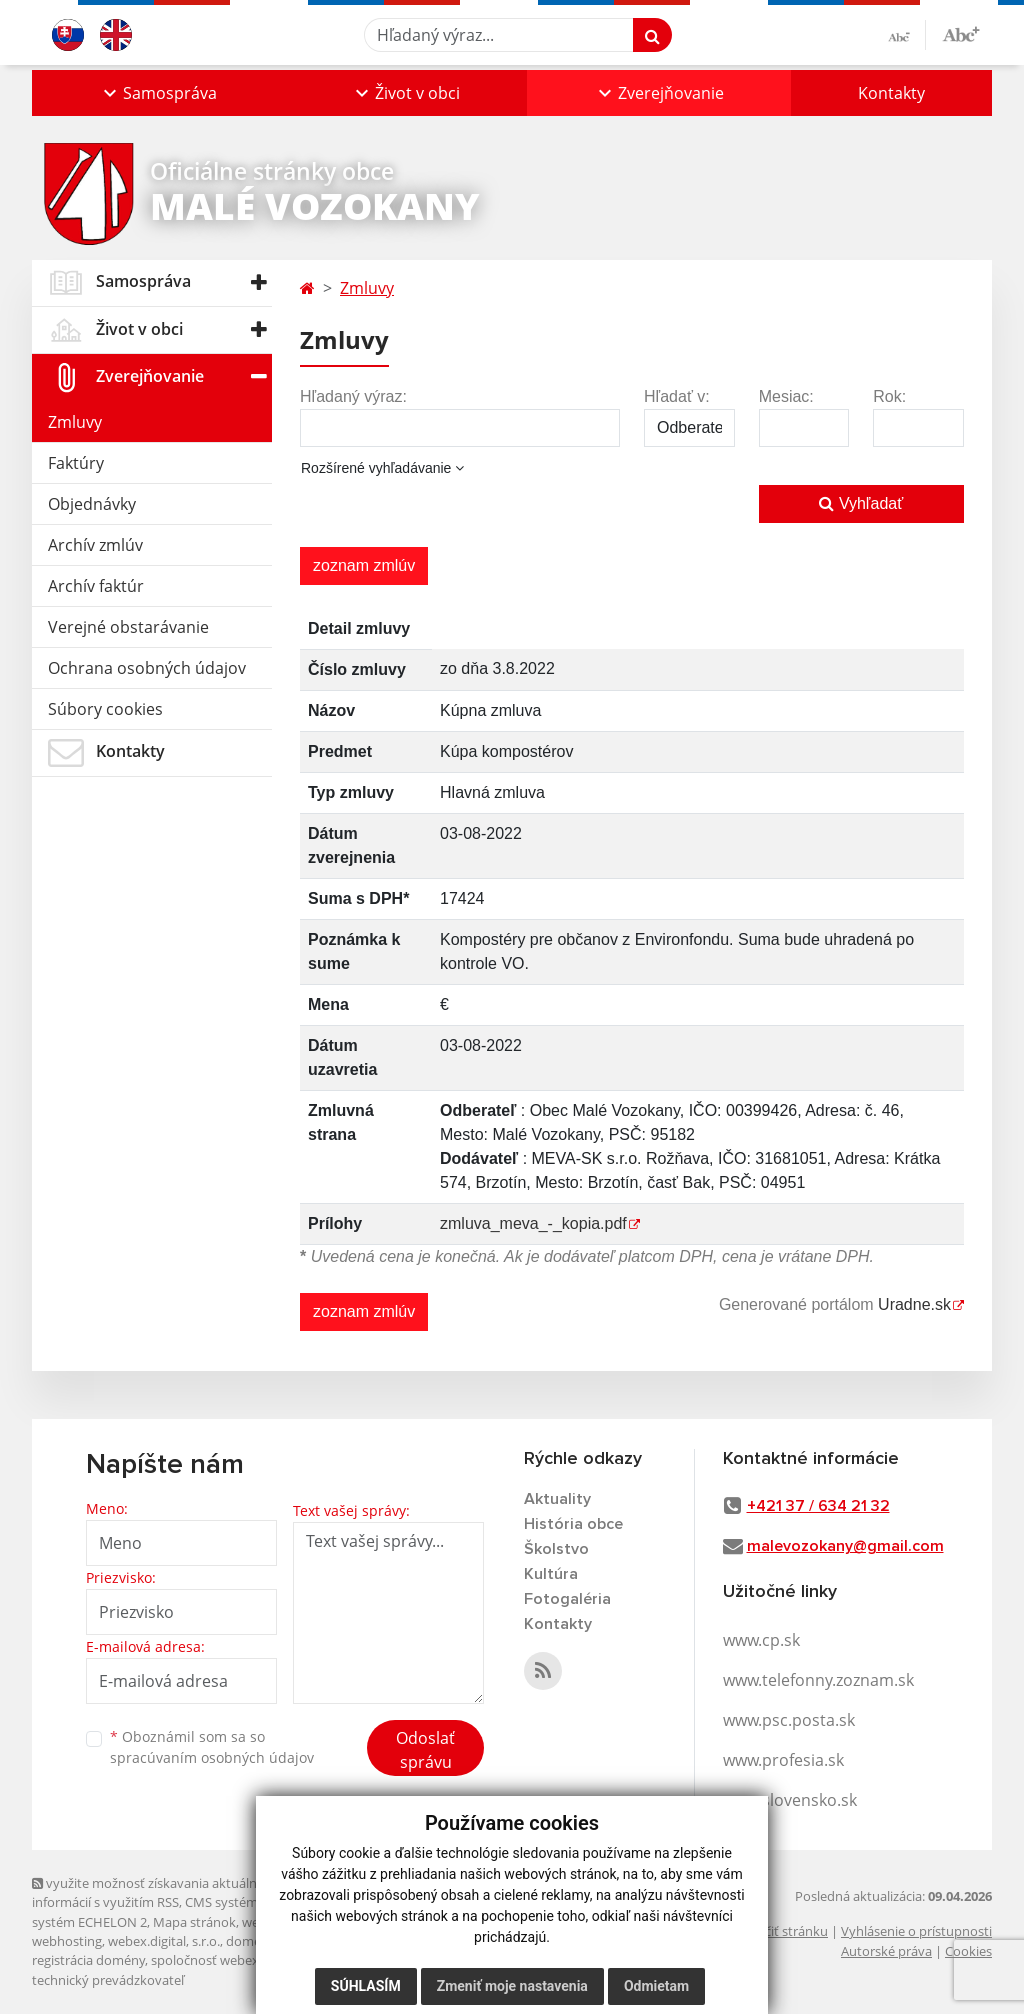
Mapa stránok (194, 1922)
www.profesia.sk (783, 1760)
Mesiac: (786, 396)
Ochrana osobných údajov (147, 668)
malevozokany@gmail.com (845, 1546)
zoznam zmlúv (364, 565)
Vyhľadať (861, 503)
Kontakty (891, 93)
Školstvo (556, 1549)
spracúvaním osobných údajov (212, 1757)
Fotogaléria (567, 1599)
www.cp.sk (761, 1640)
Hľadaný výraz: (353, 396)
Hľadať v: (677, 396)
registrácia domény (88, 1960)
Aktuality (557, 1499)
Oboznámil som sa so (212, 1747)
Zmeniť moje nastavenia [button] (512, 1986)
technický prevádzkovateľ (108, 1980)
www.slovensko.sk (790, 1800)
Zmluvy (75, 422)
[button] (158, 93)
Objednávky (92, 504)
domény (250, 1941)
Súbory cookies (105, 709)
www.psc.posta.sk (789, 1720)
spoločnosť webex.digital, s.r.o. (241, 1960)
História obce (573, 1524)
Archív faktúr (96, 586)
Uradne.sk (914, 1304)
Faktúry (76, 463)
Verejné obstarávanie (128, 627)
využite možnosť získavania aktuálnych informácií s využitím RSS (155, 1892)
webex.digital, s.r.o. (164, 1941)
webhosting (67, 1941)
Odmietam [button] (656, 1986)
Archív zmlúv (95, 545)
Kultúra (551, 1574)
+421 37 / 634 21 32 (818, 1506)
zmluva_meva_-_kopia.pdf (533, 1223)
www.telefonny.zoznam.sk (818, 1680)
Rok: (889, 396)
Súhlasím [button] (366, 1986)
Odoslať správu (425, 1750)
